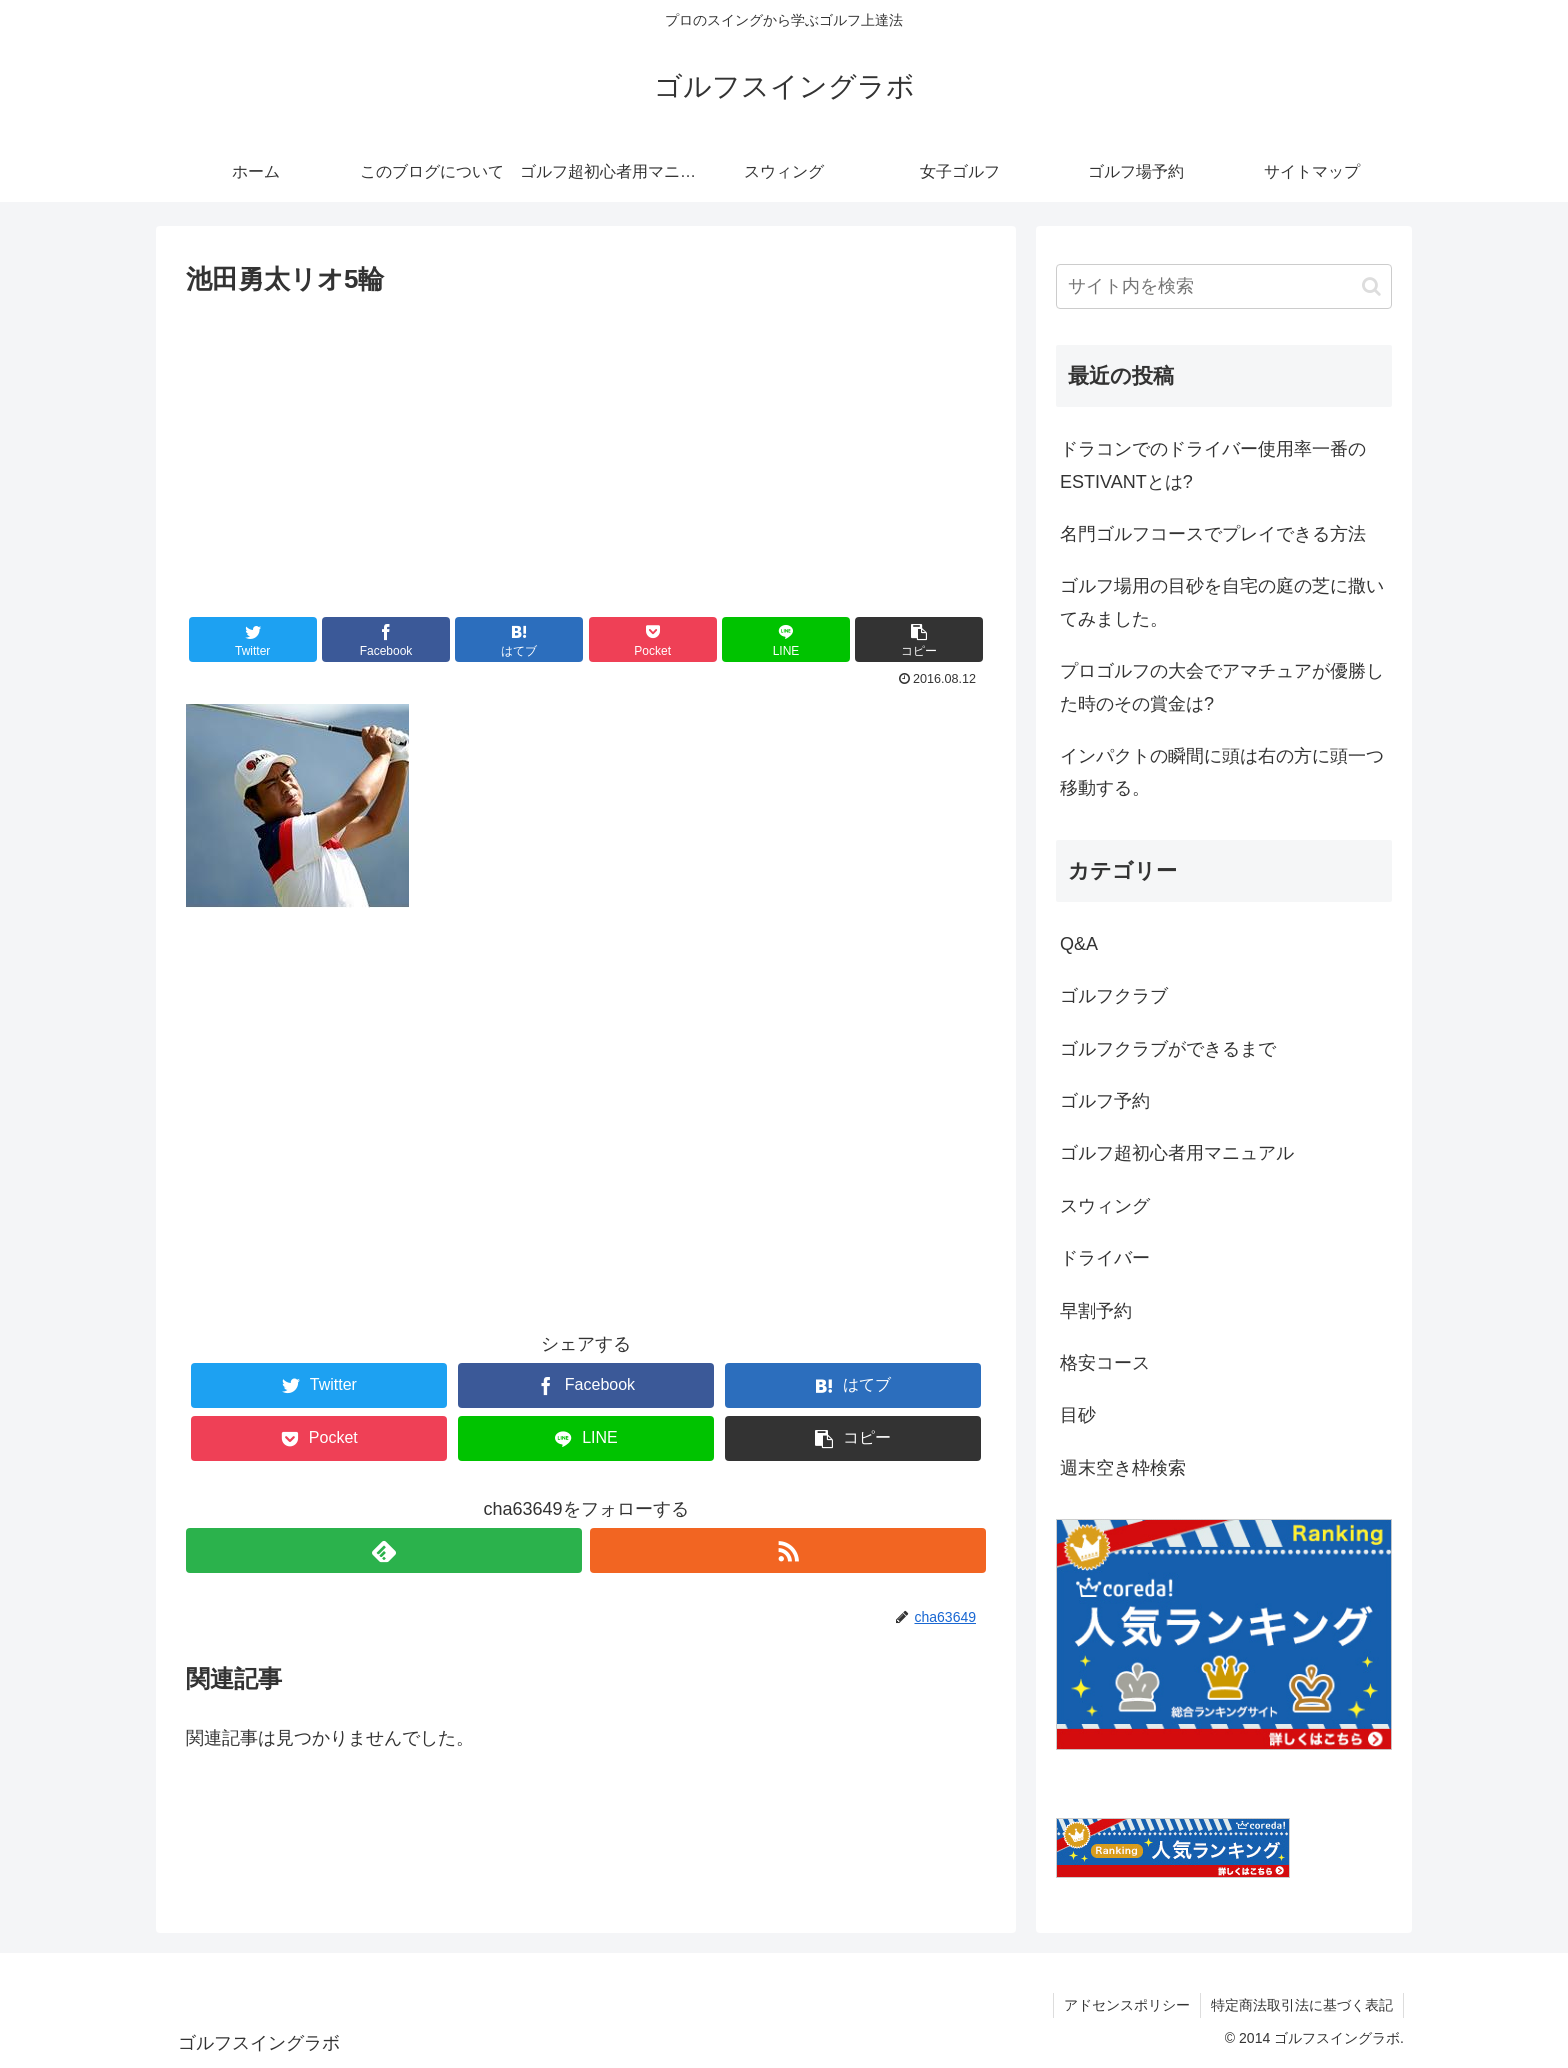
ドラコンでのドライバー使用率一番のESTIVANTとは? (1213, 465)
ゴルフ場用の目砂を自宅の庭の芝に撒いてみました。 (1222, 602)
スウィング (1105, 1206)
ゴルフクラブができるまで (1168, 1049)
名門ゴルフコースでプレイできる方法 (1213, 534)
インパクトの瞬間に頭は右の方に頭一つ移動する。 (1222, 772)
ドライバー (1105, 1258)
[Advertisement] (586, 452)
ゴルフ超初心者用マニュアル (1177, 1153)
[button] (919, 639)
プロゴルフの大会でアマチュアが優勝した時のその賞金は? (1222, 687)
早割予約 (1096, 1311)
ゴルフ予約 (1105, 1101)
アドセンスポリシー (1127, 2005)
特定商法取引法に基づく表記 (1302, 2005)
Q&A (1079, 944)
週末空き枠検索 (1123, 1468)
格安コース (1105, 1363)
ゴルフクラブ (1114, 996)
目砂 (1078, 1415)
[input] (1224, 286)
